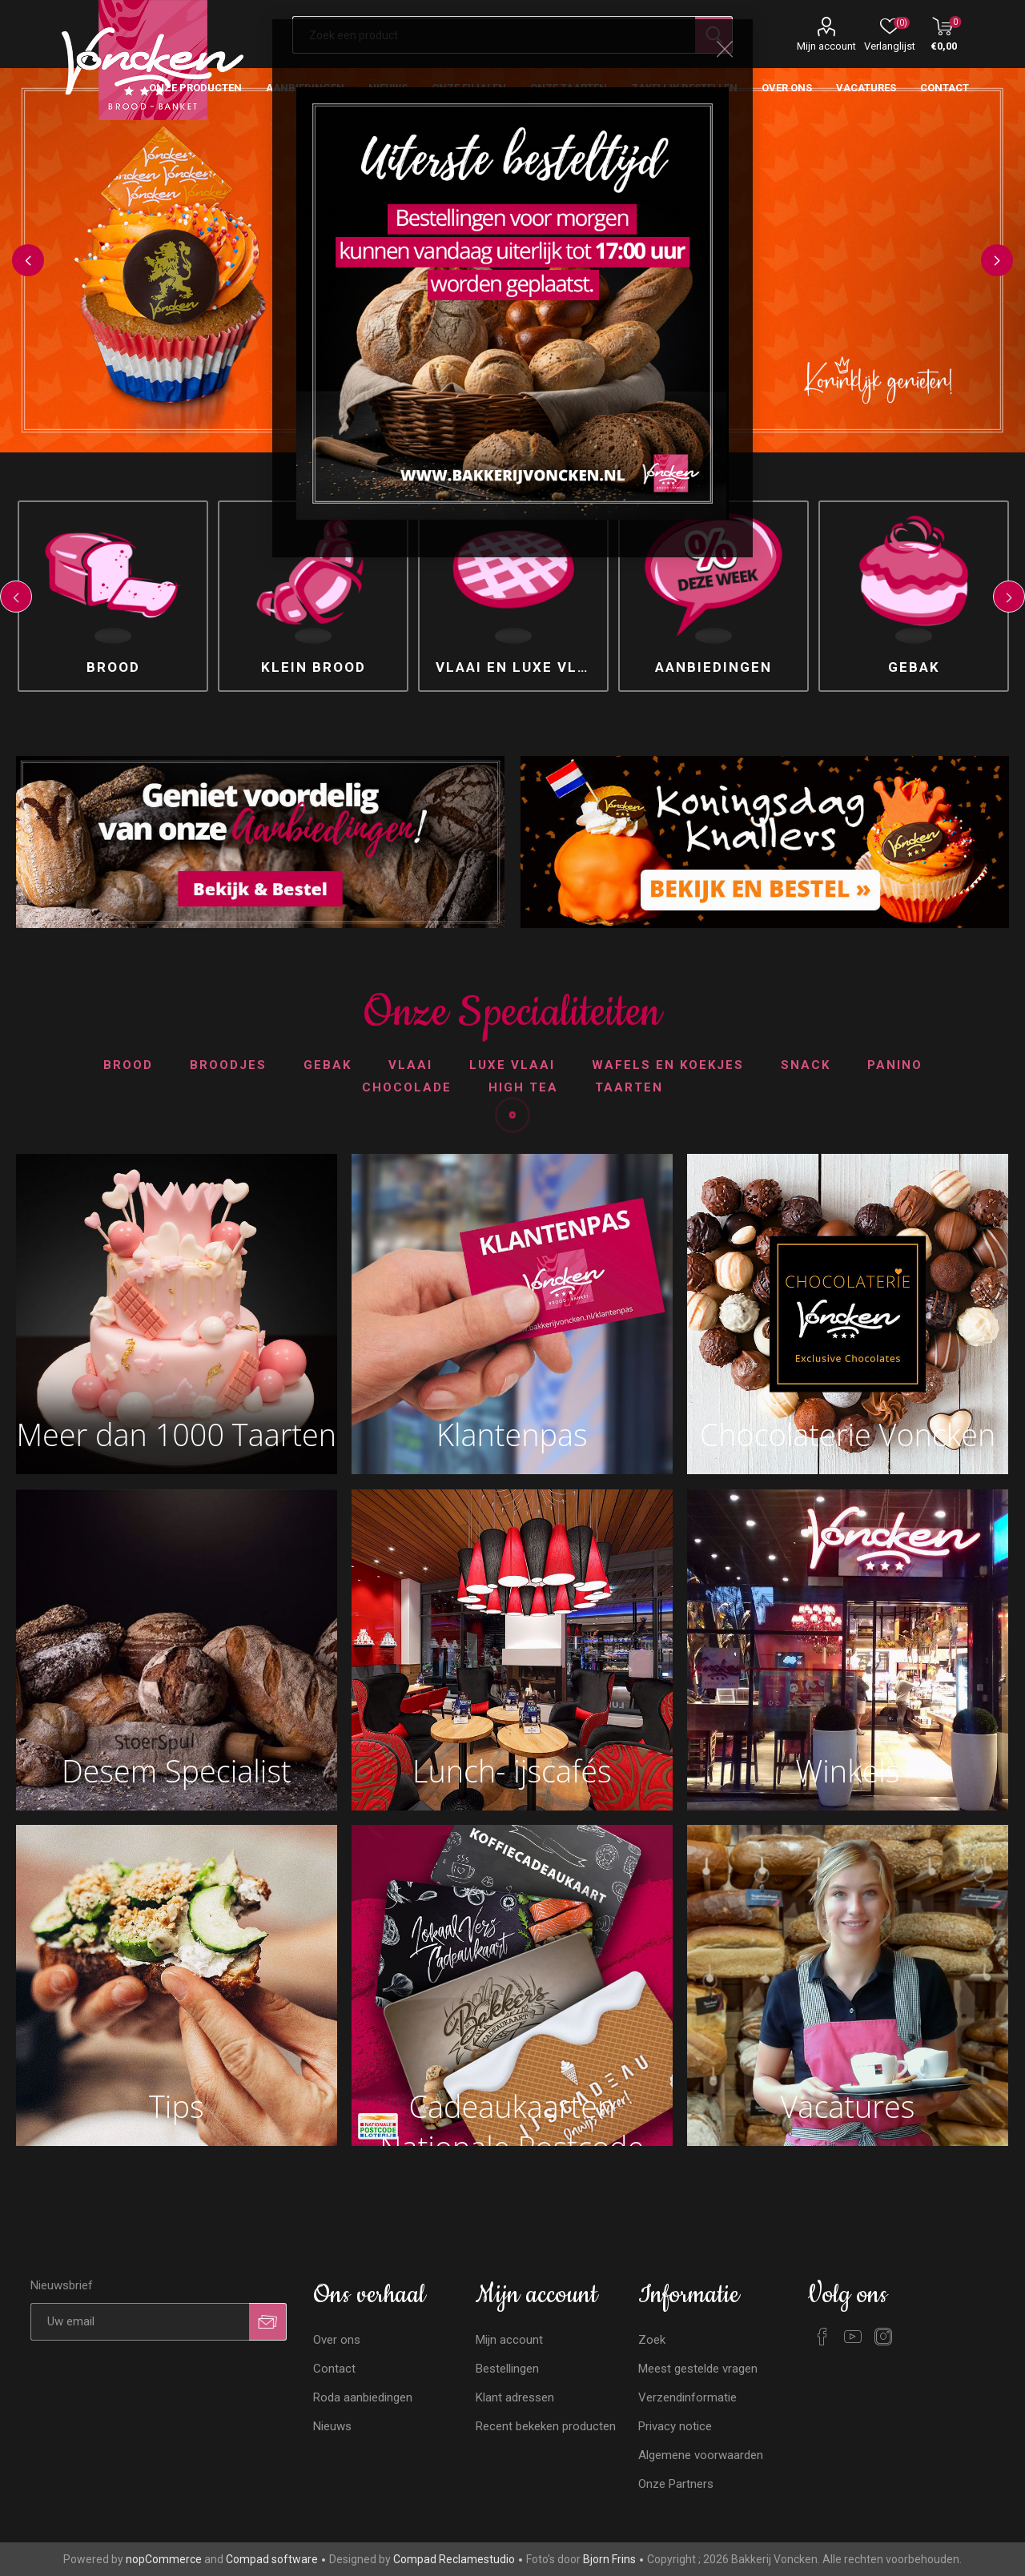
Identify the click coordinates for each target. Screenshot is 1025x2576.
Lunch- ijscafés (512, 1770)
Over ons (336, 2340)
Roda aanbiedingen (362, 2397)
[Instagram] (883, 2336)
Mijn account (826, 46)
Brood (113, 667)
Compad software (272, 2559)
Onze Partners (675, 2484)
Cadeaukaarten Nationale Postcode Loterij (512, 2110)
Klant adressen (515, 2397)
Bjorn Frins (609, 2559)
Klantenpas (512, 1434)
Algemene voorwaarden (700, 2455)
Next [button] (997, 260)
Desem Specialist (176, 1770)
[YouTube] (853, 2336)
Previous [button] (28, 260)
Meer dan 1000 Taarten (176, 1434)
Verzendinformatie (687, 2397)
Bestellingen (507, 2368)
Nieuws (332, 2426)
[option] (113, 596)
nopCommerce (164, 2559)
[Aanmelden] (139, 2322)
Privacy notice (675, 2426)
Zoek (651, 2340)
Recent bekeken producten (546, 2426)
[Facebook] (822, 2336)
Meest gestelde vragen (698, 2368)
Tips (176, 2106)
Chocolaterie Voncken (847, 1434)
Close (725, 48)
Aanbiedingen (713, 667)
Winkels (848, 1770)
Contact (334, 2368)
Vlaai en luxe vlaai (519, 667)
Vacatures (848, 2106)
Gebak (914, 667)
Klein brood (313, 667)
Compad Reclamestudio (454, 2559)
